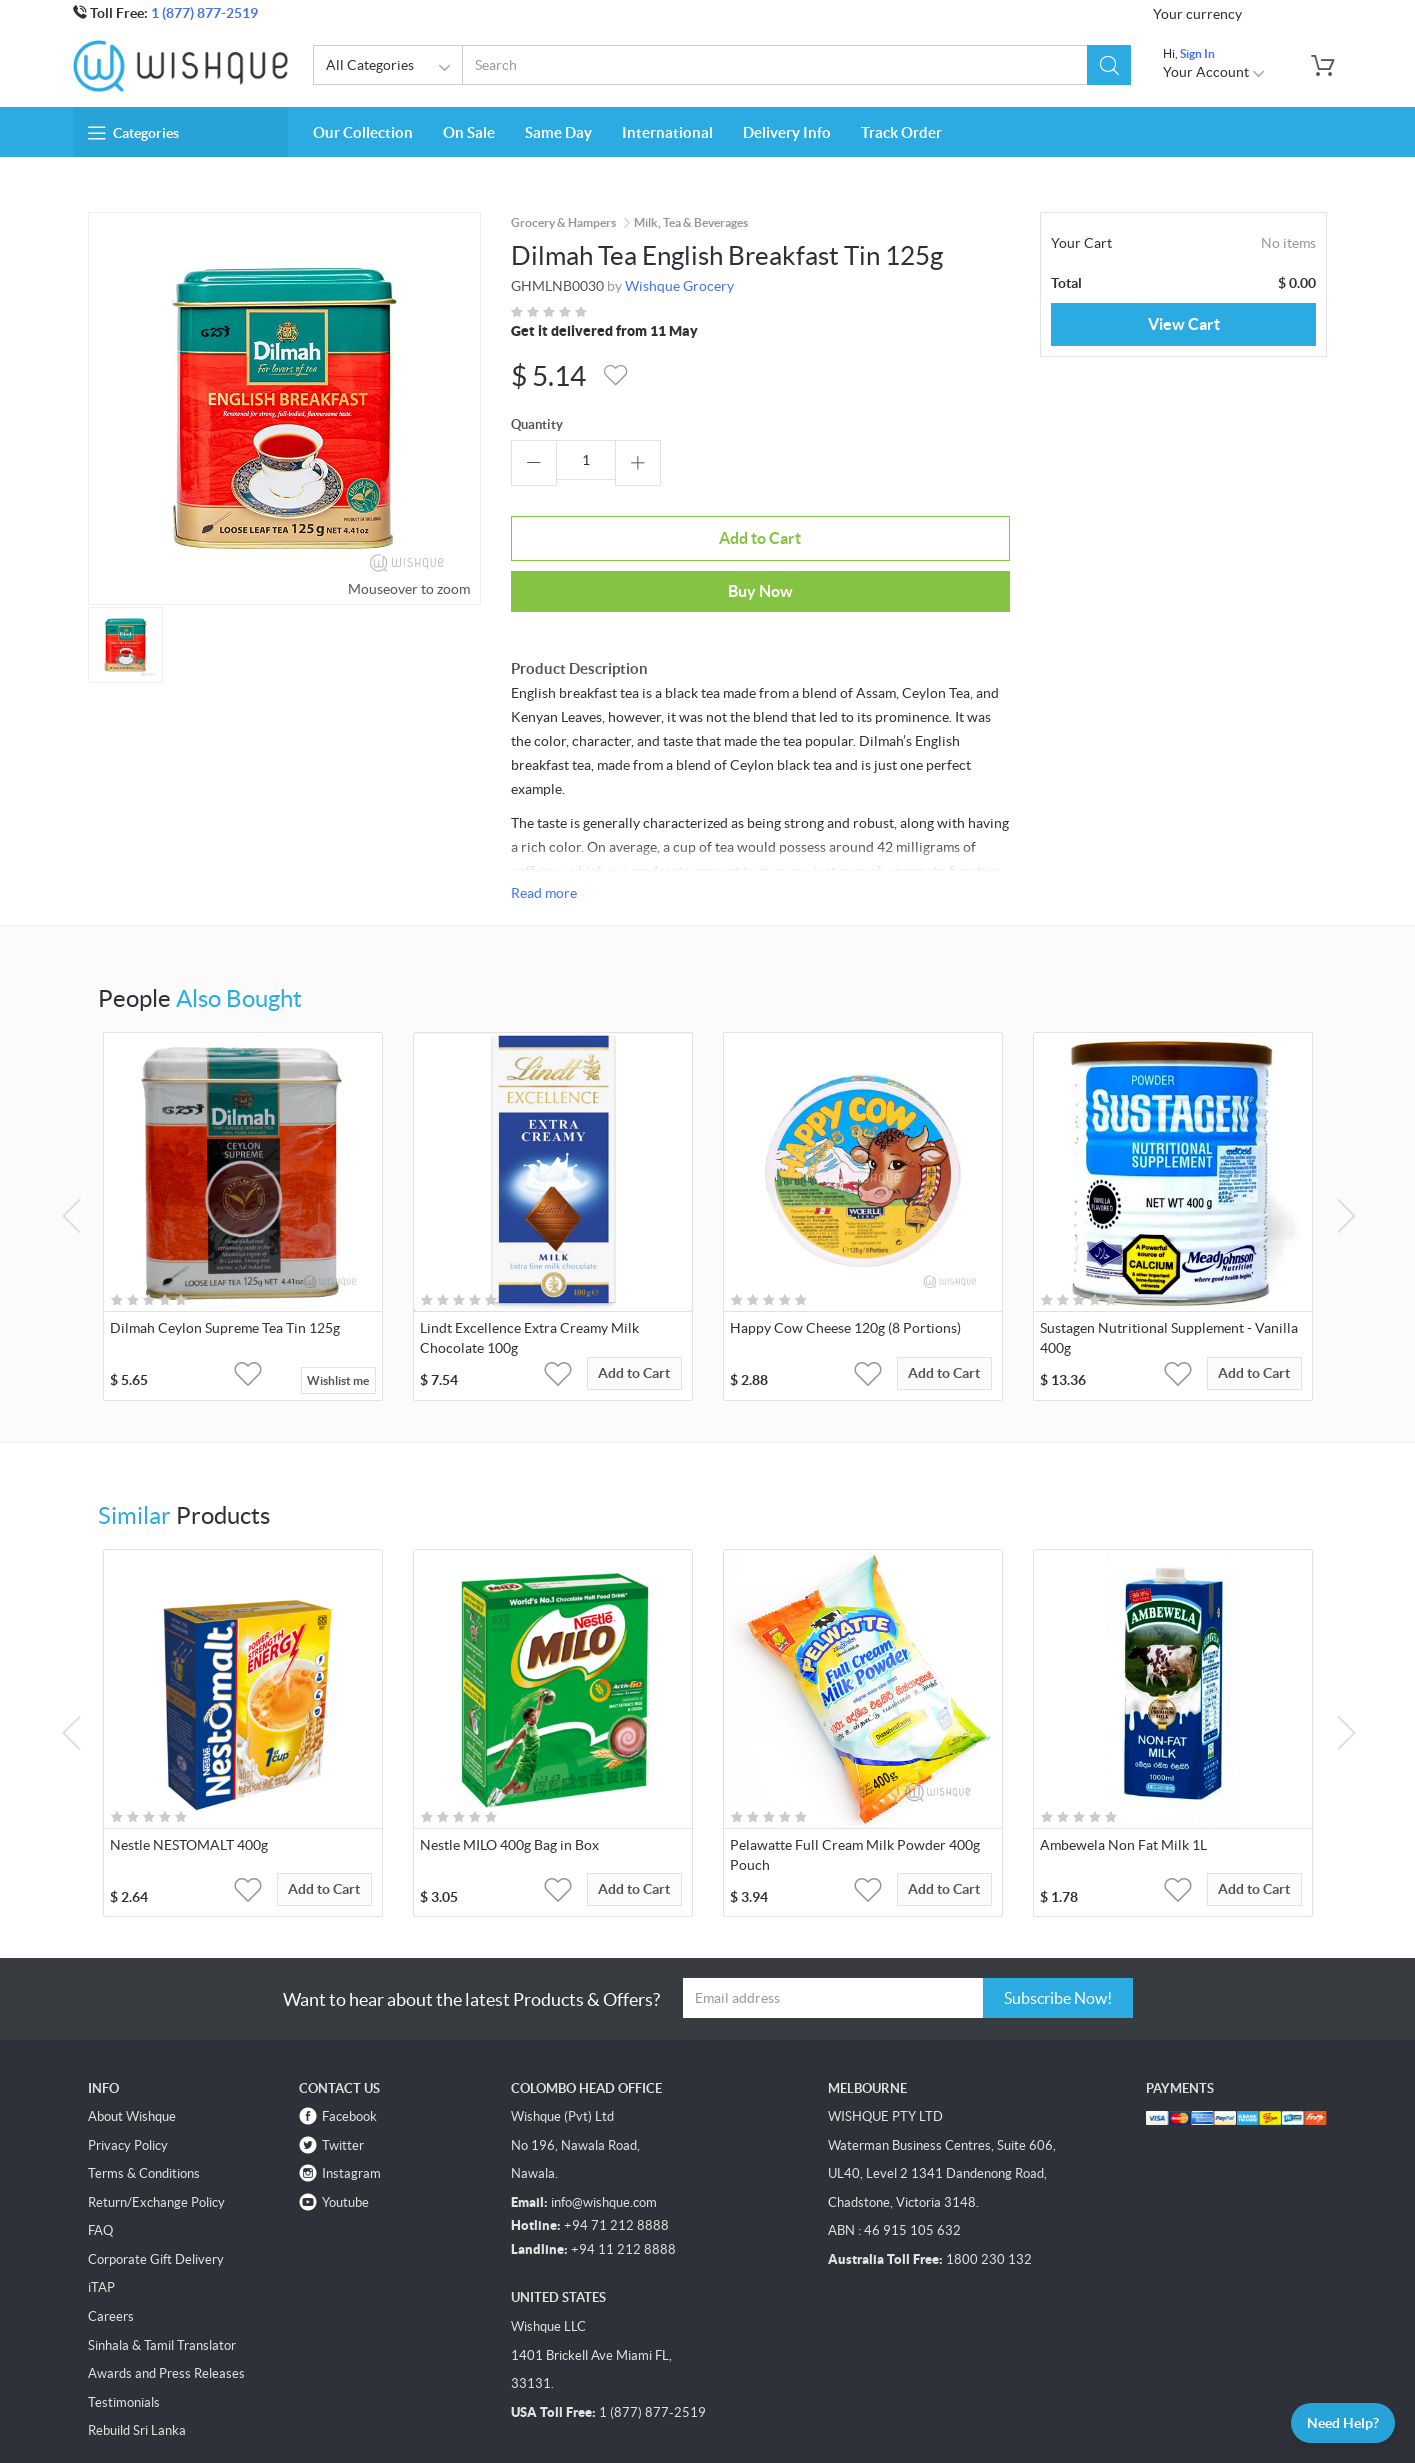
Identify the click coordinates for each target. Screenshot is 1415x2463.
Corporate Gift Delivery (156, 2194)
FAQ (100, 2166)
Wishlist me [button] (338, 1315)
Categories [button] (133, 129)
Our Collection (363, 128)
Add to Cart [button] (650, 1315)
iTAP (101, 2223)
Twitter (343, 2080)
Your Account (1214, 69)
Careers (111, 2251)
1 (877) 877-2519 (204, 13)
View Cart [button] (1184, 320)
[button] (1106, 61)
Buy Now (758, 526)
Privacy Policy (128, 2080)
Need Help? (1329, 2419)
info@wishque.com (604, 2137)
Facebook (349, 2051)
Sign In (1197, 49)
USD (1269, 12)
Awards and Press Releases (166, 2309)
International (667, 128)
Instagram (351, 2109)
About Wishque (132, 2051)
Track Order (901, 128)
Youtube (345, 2137)
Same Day (558, 128)
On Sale (469, 128)
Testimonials (124, 2337)
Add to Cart (586, 527)
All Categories (391, 64)
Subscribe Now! (1058, 1934)
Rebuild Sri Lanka (137, 2366)
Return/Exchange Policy (156, 2137)
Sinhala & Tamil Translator (162, 2280)
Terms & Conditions (144, 2109)
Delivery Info (787, 128)
